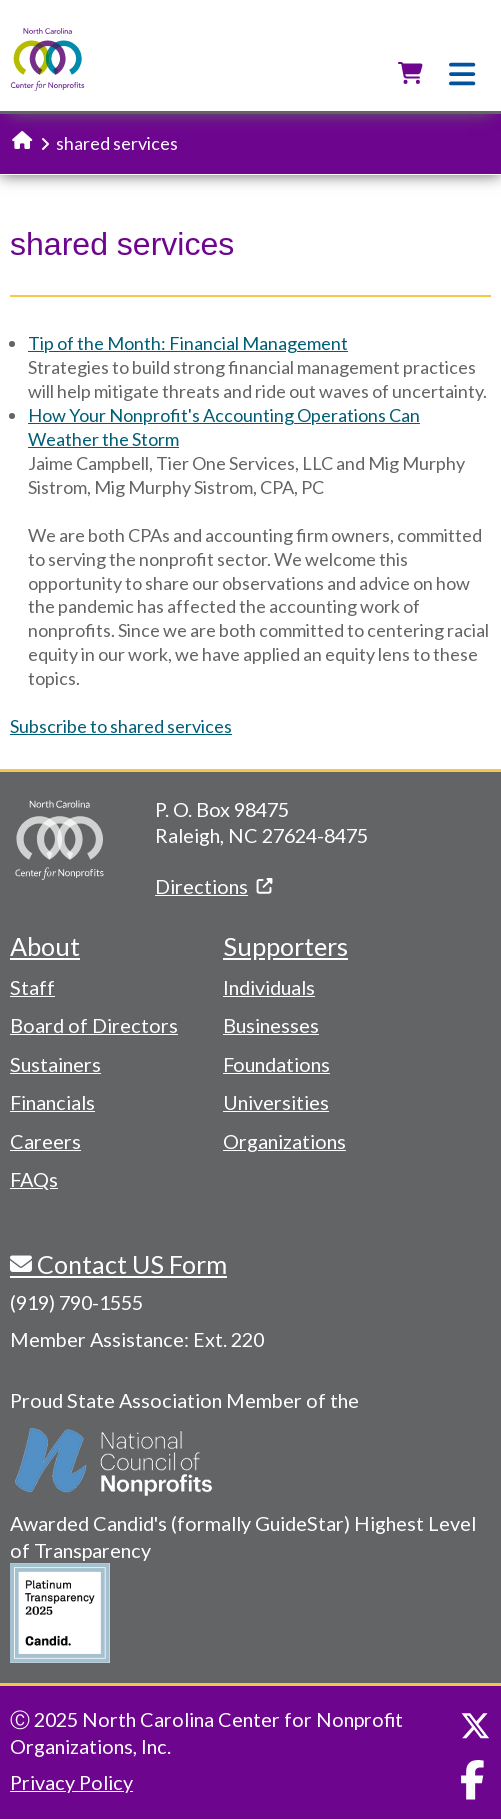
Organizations (284, 1141)
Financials (52, 1102)
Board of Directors (94, 1025)
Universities (276, 1102)
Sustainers (55, 1064)
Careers (45, 1141)
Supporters (285, 946)
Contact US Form (129, 1264)
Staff (32, 987)
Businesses (271, 1025)
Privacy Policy (71, 1782)
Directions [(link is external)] (213, 886)
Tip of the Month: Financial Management (188, 343)
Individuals (269, 987)
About (45, 946)
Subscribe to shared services (121, 726)
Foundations (276, 1064)
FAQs (34, 1179)
